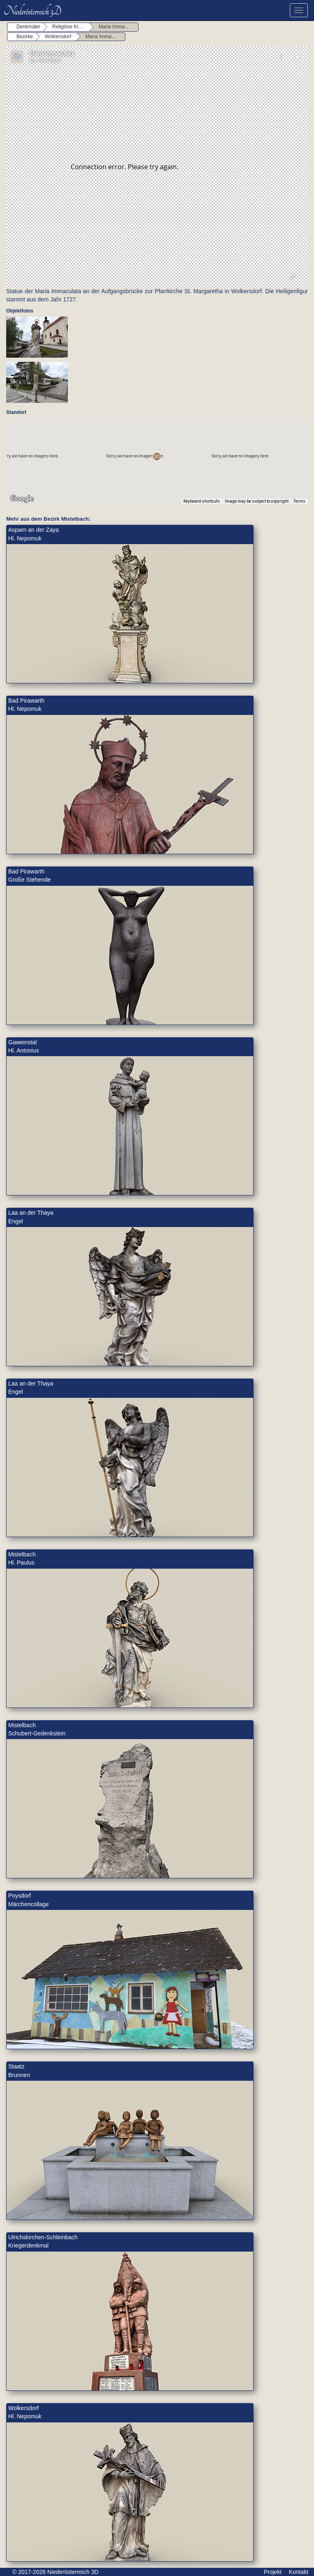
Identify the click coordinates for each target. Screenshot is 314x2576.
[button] (157, 456)
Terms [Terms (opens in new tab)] (299, 501)
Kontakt (298, 2572)
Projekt (273, 2572)
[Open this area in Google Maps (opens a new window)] (21, 499)
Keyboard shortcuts (201, 501)
